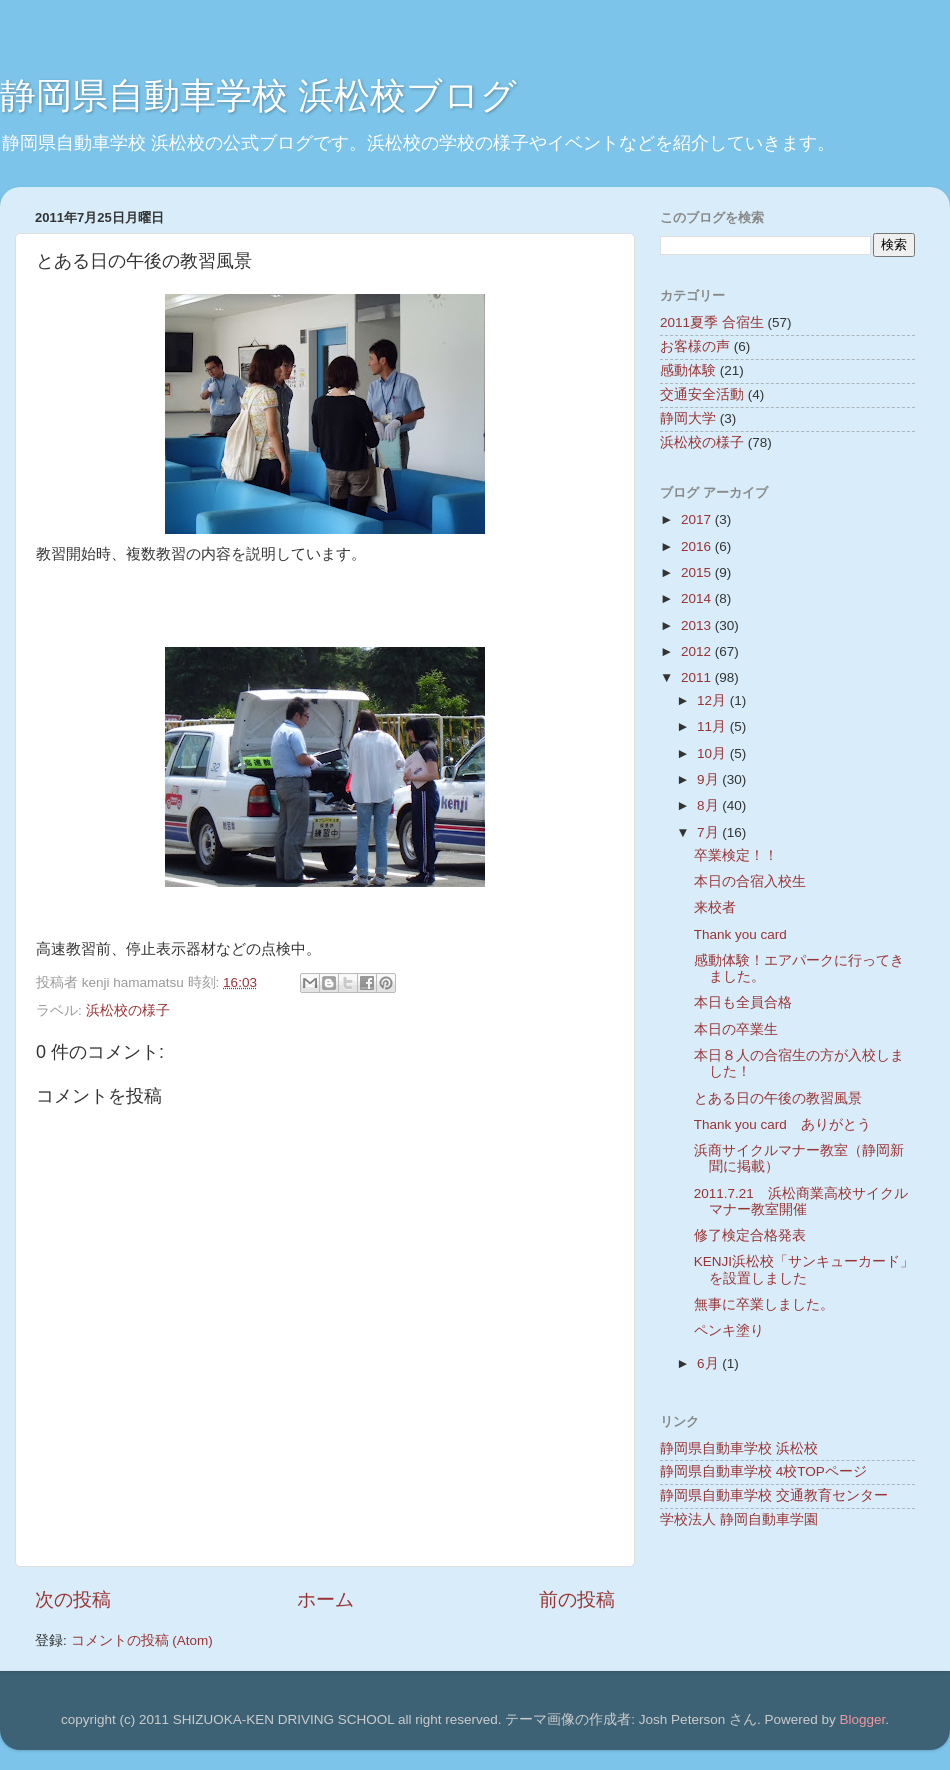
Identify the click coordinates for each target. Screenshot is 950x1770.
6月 (709, 1363)
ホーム (325, 1599)
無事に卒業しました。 (764, 1304)
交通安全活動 (702, 394)
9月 (709, 779)
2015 (698, 572)
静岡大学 (688, 418)
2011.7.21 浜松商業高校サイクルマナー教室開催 (801, 1201)
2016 (698, 546)
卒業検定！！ (736, 855)
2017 (698, 519)
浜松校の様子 (128, 1010)
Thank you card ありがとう (782, 1124)
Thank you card (740, 934)
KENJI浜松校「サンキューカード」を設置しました (804, 1269)
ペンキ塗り (729, 1330)
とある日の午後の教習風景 (778, 1098)
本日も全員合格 (743, 1002)
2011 (698, 677)
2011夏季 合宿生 (712, 322)
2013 (698, 625)
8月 (709, 805)
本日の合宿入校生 (750, 881)
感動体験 (688, 370)
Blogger (862, 1719)
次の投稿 (73, 1599)
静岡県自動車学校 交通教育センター (774, 1495)
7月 (709, 832)
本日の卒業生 (736, 1029)
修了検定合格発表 (750, 1235)
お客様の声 (695, 346)
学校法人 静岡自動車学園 (739, 1519)
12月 (713, 700)
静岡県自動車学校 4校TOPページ (763, 1471)
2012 (698, 651)
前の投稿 (577, 1599)
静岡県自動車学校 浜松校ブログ (258, 95)
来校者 (715, 907)
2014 (698, 598)
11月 (713, 726)
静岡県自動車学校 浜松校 (739, 1448)
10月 (713, 753)
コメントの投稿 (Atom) (142, 1640)
